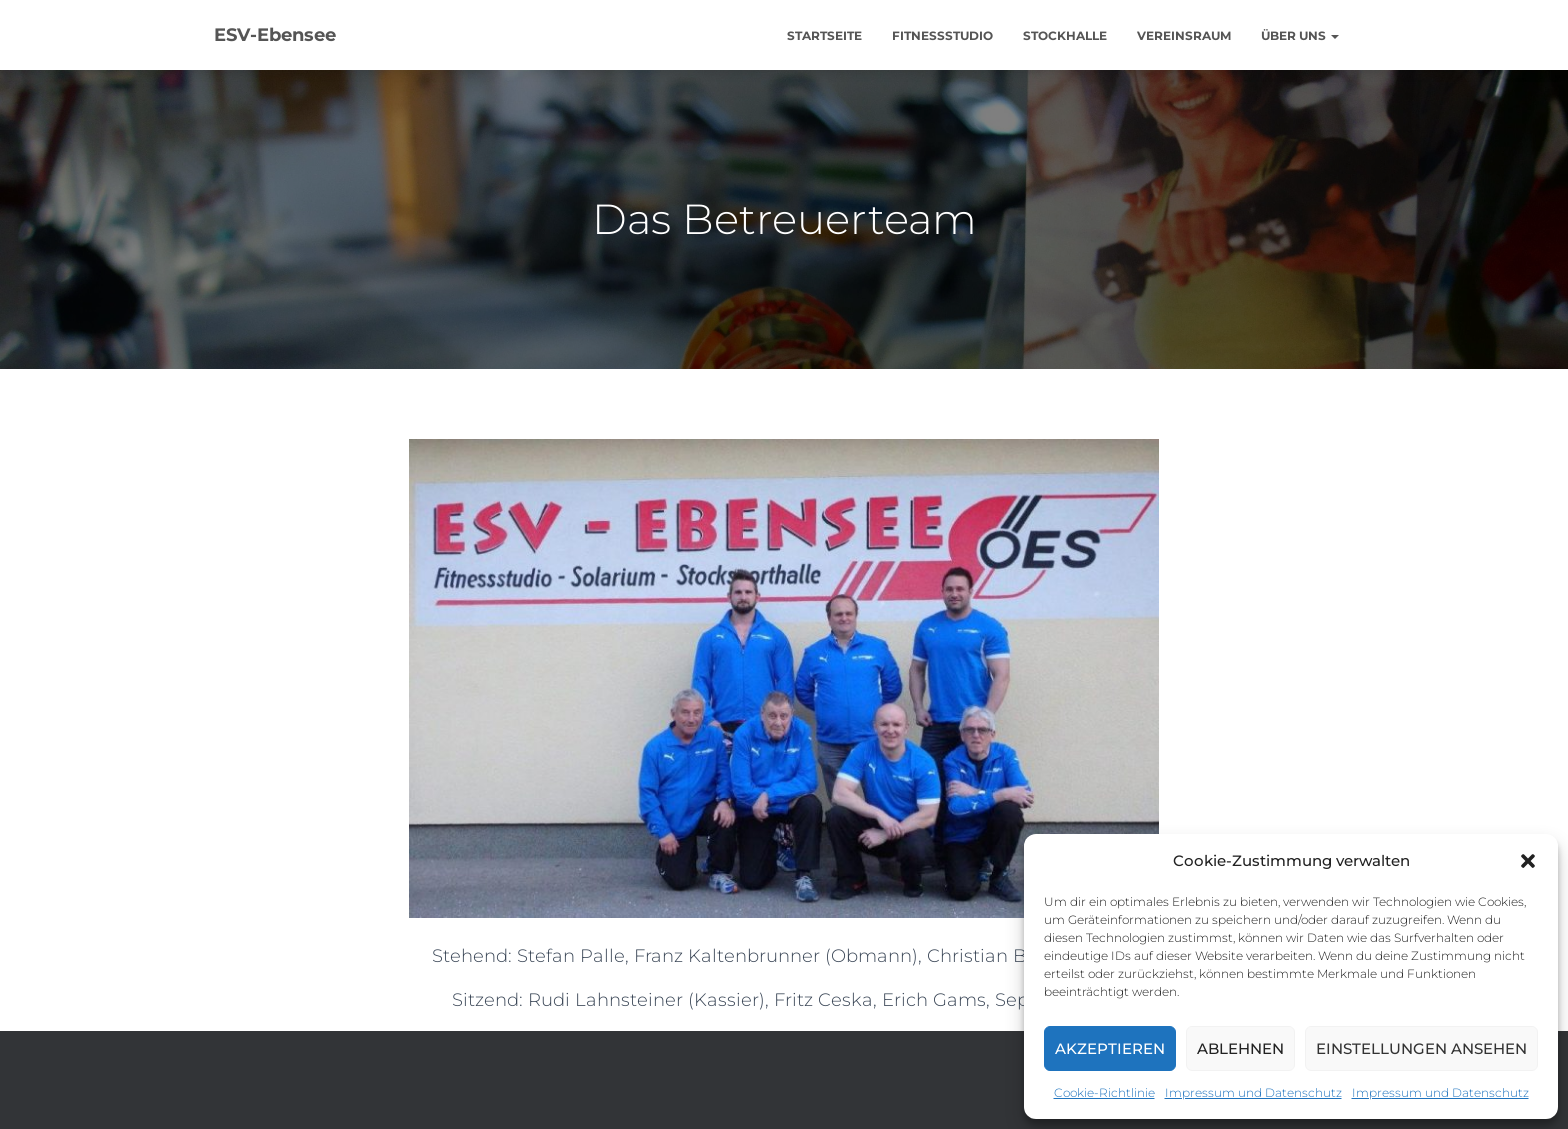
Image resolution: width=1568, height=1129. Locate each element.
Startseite (824, 35)
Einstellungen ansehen (1421, 1048)
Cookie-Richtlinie (1104, 1092)
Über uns (1300, 35)
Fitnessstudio (942, 35)
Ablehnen (1240, 1048)
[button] (1528, 861)
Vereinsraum (1184, 35)
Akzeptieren (1110, 1048)
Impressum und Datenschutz (1253, 1092)
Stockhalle (1065, 35)
